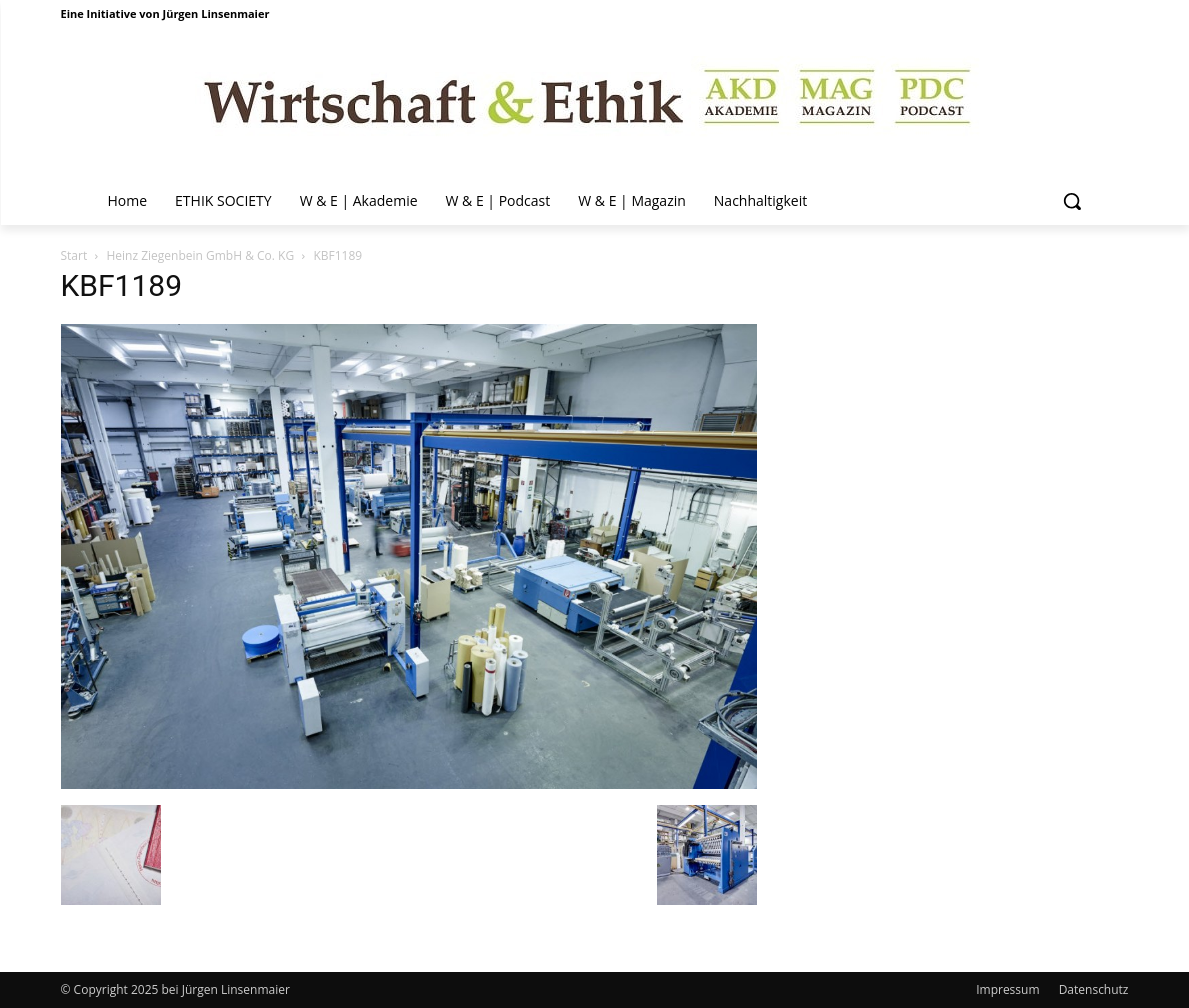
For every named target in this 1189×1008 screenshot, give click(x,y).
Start (74, 255)
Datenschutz (1094, 989)
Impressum (1007, 989)
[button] (1072, 201)
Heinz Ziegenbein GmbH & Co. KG (200, 255)
